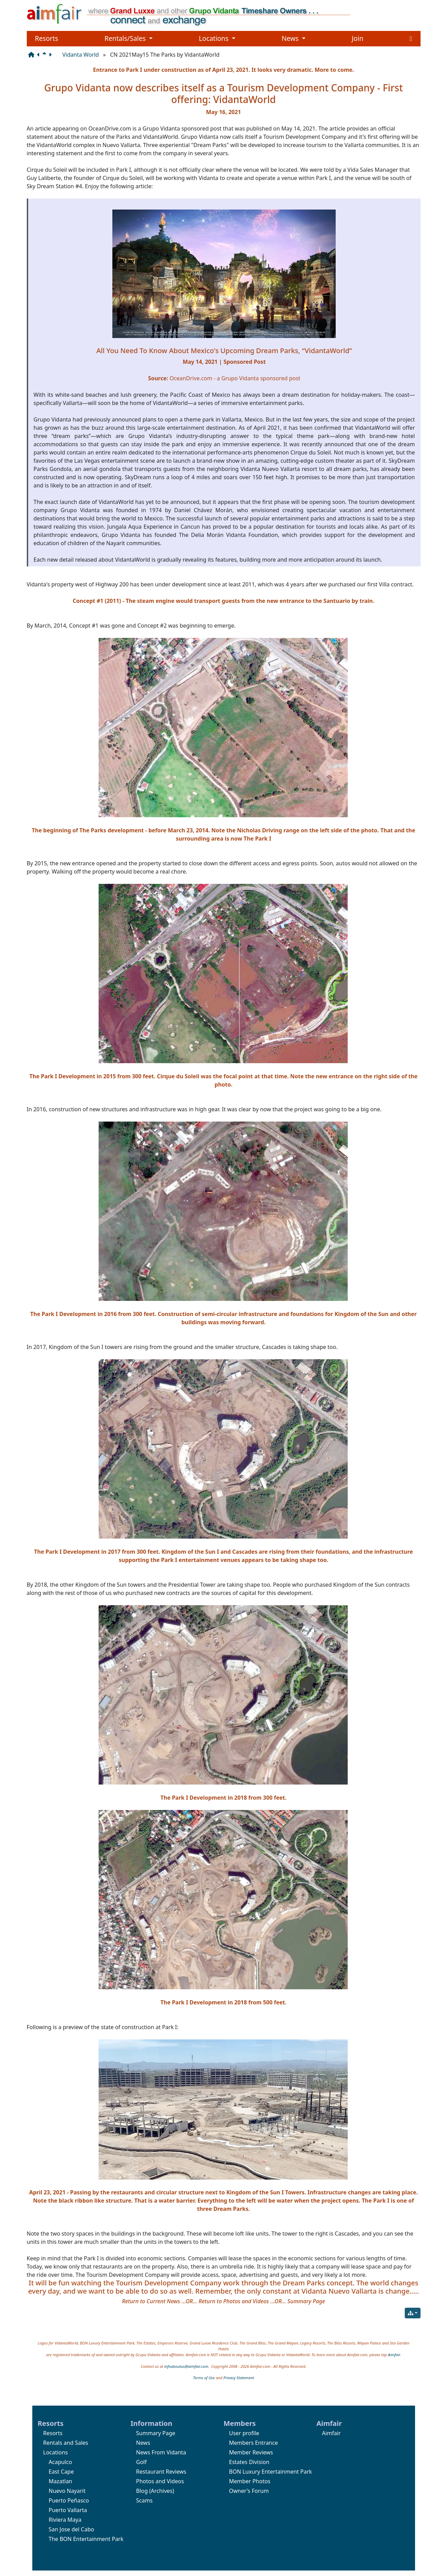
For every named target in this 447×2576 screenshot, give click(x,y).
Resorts (46, 38)
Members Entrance (253, 2442)
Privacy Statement (238, 2377)
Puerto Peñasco (69, 2500)
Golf (141, 2462)
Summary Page (155, 2433)
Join (358, 38)
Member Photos (250, 2481)
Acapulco (60, 2462)
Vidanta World (81, 54)
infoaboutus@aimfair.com (186, 2366)
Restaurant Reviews (161, 2471)
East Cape (61, 2471)
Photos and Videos (160, 2481)
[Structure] (32, 54)
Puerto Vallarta (68, 2510)
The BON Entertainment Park (86, 2539)
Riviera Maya (65, 2519)
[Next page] (51, 54)
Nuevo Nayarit (67, 2491)
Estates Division (249, 2462)
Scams (144, 2500)
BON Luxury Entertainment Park (270, 2471)
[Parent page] (46, 54)
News (293, 38)
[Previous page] (40, 54)
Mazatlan (60, 2481)
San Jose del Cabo (71, 2529)
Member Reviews (251, 2452)
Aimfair (394, 2354)
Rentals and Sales (65, 2442)
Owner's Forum (249, 2491)
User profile (244, 2433)
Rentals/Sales (128, 38)
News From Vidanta (161, 2452)
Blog (142, 2491)
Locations (217, 38)
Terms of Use (204, 2377)
